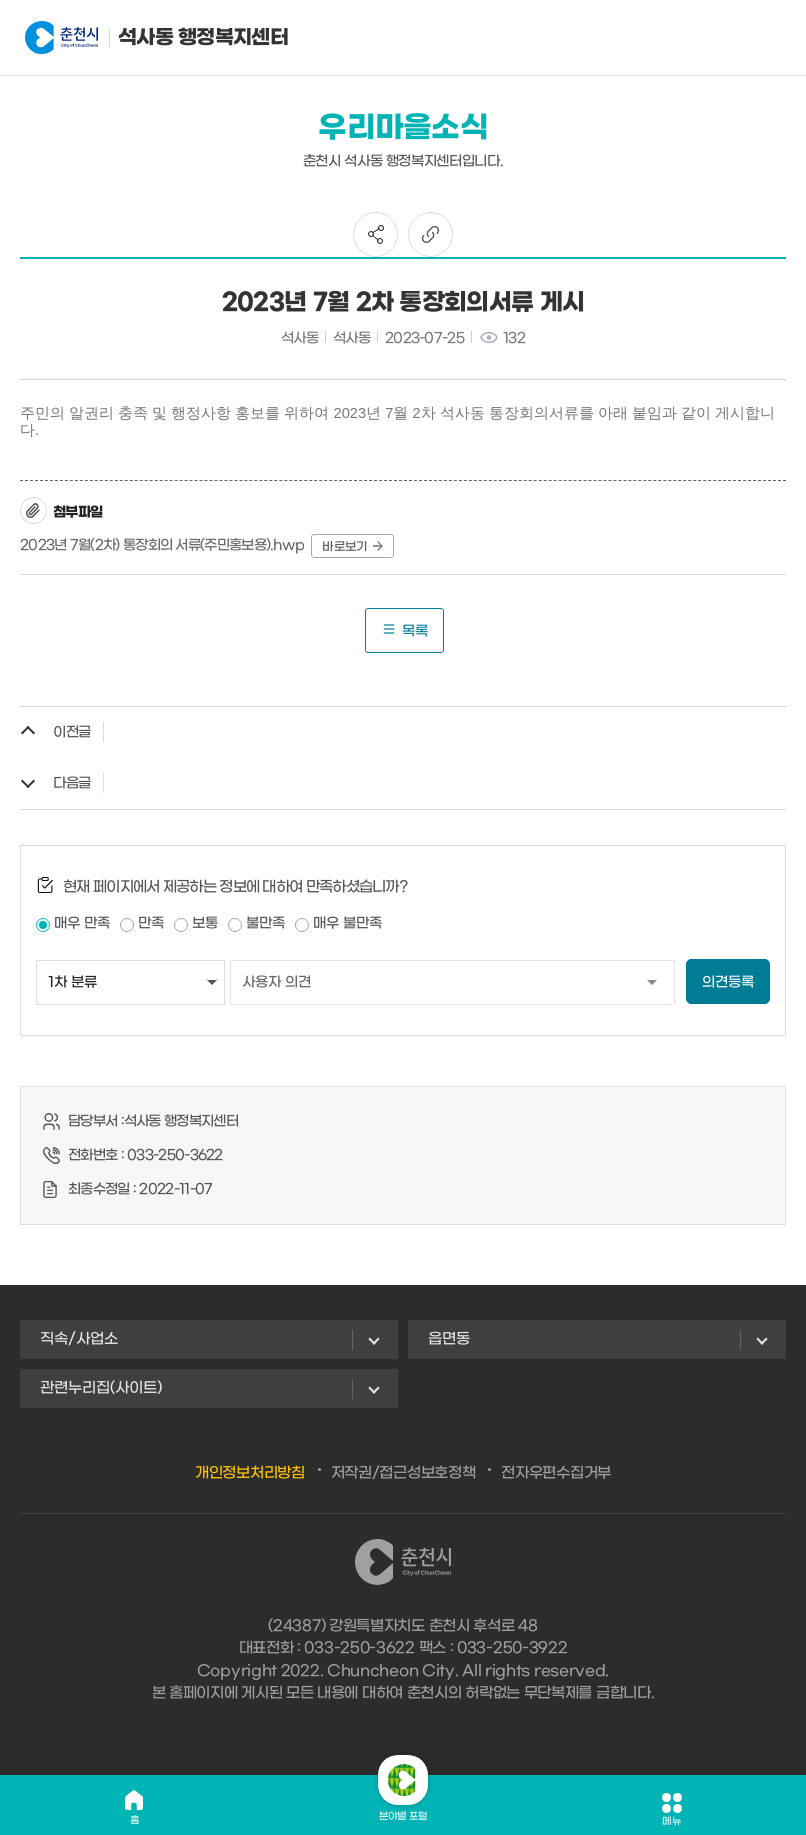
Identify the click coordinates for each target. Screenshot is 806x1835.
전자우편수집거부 (556, 1473)
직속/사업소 (79, 1339)
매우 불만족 (347, 923)
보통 (205, 923)
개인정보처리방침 (250, 1473)
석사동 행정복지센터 (123, 38)
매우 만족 (82, 923)
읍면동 (449, 1339)
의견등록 (728, 982)
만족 (151, 923)
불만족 (265, 923)
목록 (404, 630)
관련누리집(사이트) (101, 1388)
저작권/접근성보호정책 (403, 1473)
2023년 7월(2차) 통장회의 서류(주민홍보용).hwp (162, 545)
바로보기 (352, 547)
